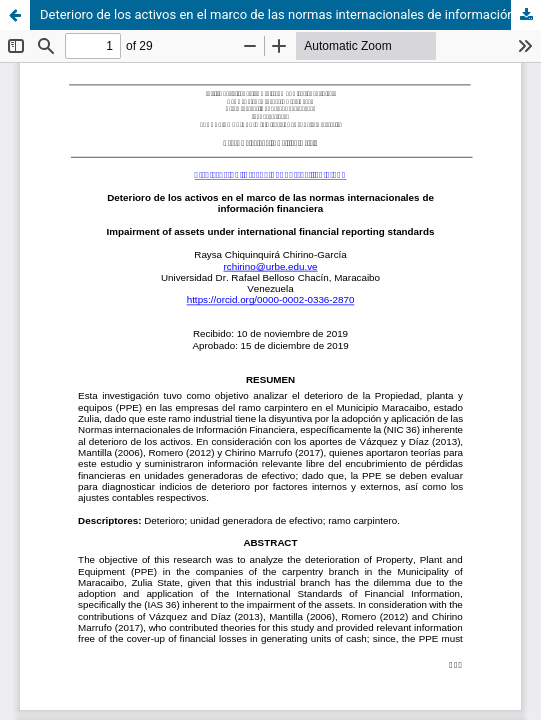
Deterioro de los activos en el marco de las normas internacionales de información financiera (290, 14)
